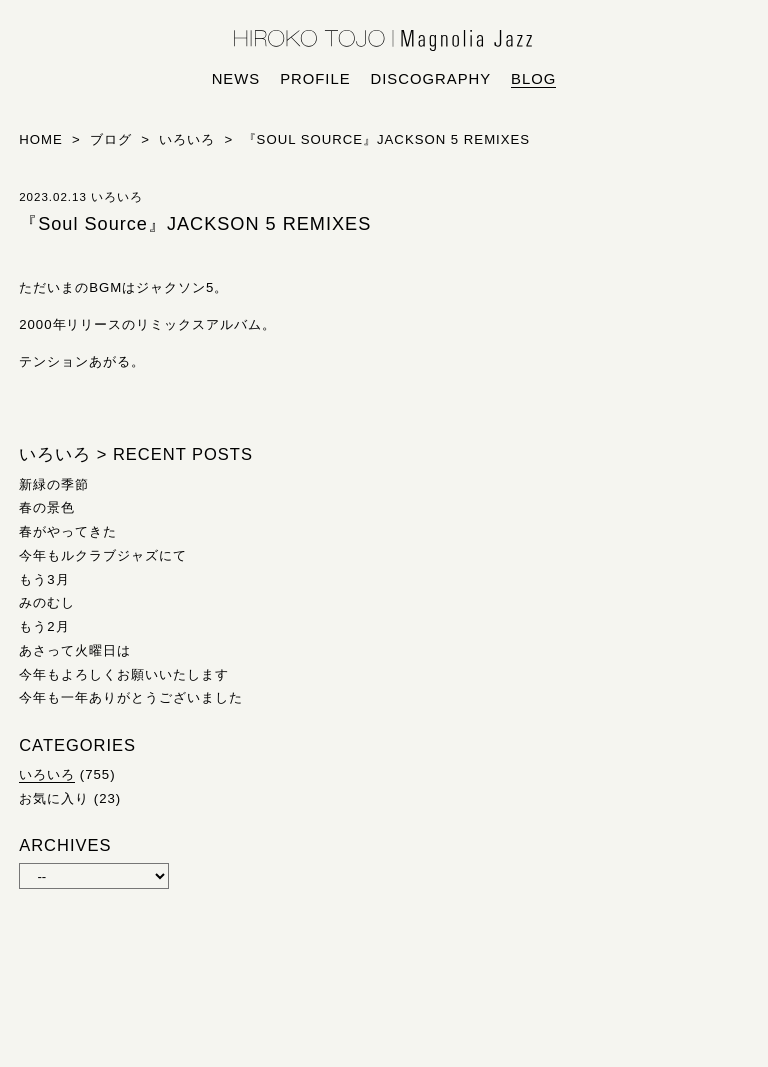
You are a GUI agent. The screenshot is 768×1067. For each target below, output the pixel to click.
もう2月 (44, 626)
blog (533, 79)
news (236, 79)
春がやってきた (68, 531)
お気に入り (54, 798)
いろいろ (47, 774)
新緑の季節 (54, 484)
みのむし (47, 602)
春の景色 (47, 507)
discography (431, 79)
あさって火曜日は (75, 650)
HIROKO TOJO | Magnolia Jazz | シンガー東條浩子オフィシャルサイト (384, 41)
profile (315, 79)
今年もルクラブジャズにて (103, 555)
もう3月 (44, 579)
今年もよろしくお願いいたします (124, 674)
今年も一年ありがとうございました (131, 697)
